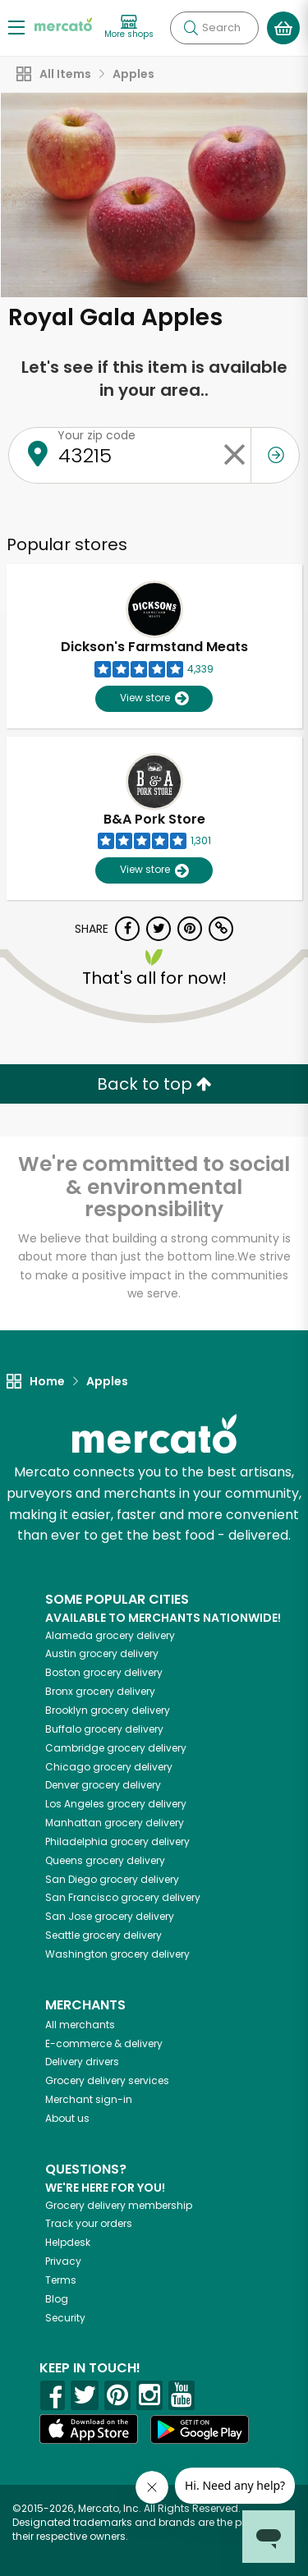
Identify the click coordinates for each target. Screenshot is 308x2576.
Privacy (63, 2261)
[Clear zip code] (234, 455)
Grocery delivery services (107, 2080)
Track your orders (88, 2223)
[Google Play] (199, 2429)
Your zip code (96, 435)
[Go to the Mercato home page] (63, 23)
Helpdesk (67, 2242)
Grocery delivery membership (118, 2205)
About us (67, 2118)
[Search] (214, 27)
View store (154, 698)
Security (65, 2318)
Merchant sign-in (88, 2099)
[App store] (88, 2429)
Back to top (154, 1083)
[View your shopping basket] (283, 27)
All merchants (80, 2025)
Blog (56, 2299)
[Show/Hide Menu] (16, 27)
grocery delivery (110, 1635)
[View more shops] (129, 27)
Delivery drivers (82, 2062)
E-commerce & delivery (104, 2043)
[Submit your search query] (190, 27)
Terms (60, 2280)
